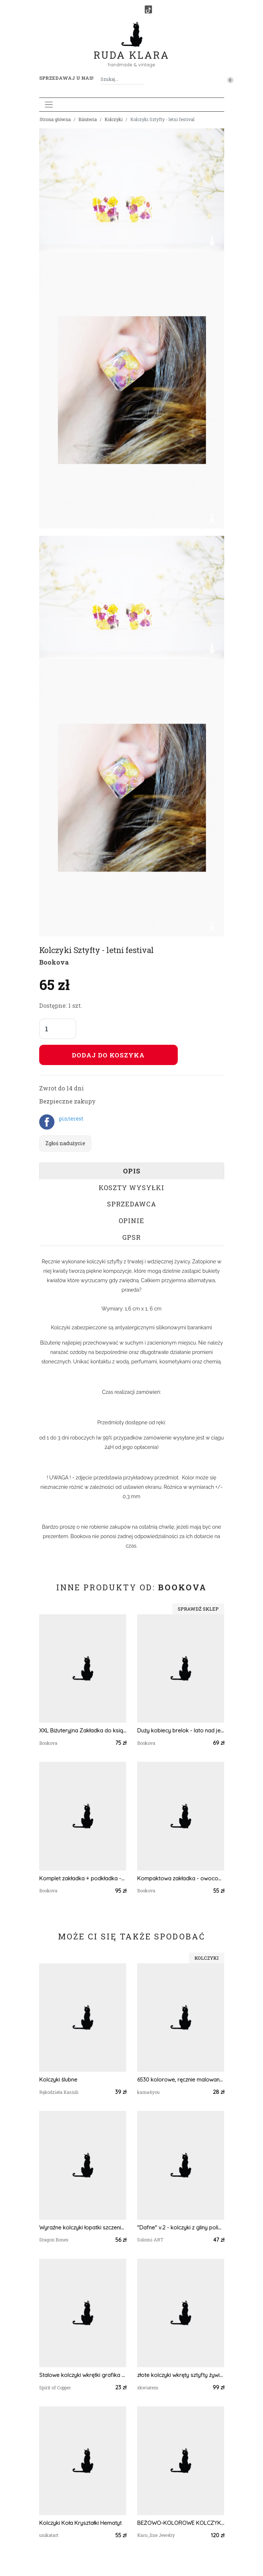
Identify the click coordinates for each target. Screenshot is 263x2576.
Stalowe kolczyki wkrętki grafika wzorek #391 (82, 2375)
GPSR (131, 1237)
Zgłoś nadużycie (65, 1143)
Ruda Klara (131, 49)
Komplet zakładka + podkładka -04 (82, 1878)
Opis (131, 1171)
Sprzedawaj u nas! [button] (66, 78)
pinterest (71, 1118)
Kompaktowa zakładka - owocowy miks (180, 1878)
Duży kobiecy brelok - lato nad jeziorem (180, 1730)
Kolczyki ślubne (58, 2079)
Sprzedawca (131, 1204)
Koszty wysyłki (131, 1187)
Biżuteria (87, 119)
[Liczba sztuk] (57, 1029)
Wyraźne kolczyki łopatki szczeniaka (82, 2227)
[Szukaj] (141, 79)
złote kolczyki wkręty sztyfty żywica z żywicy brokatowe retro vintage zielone (180, 2375)
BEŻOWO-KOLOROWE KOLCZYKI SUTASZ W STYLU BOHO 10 (180, 2522)
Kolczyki (113, 119)
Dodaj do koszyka (108, 1055)
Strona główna (55, 119)
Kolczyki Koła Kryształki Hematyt (80, 2522)
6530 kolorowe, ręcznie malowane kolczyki (180, 2079)
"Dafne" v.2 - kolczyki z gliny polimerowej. (180, 2227)
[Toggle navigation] (48, 104)
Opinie (131, 1220)
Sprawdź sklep (198, 1609)
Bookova (54, 962)
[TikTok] (148, 9)
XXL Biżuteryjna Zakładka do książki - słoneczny (82, 1730)
